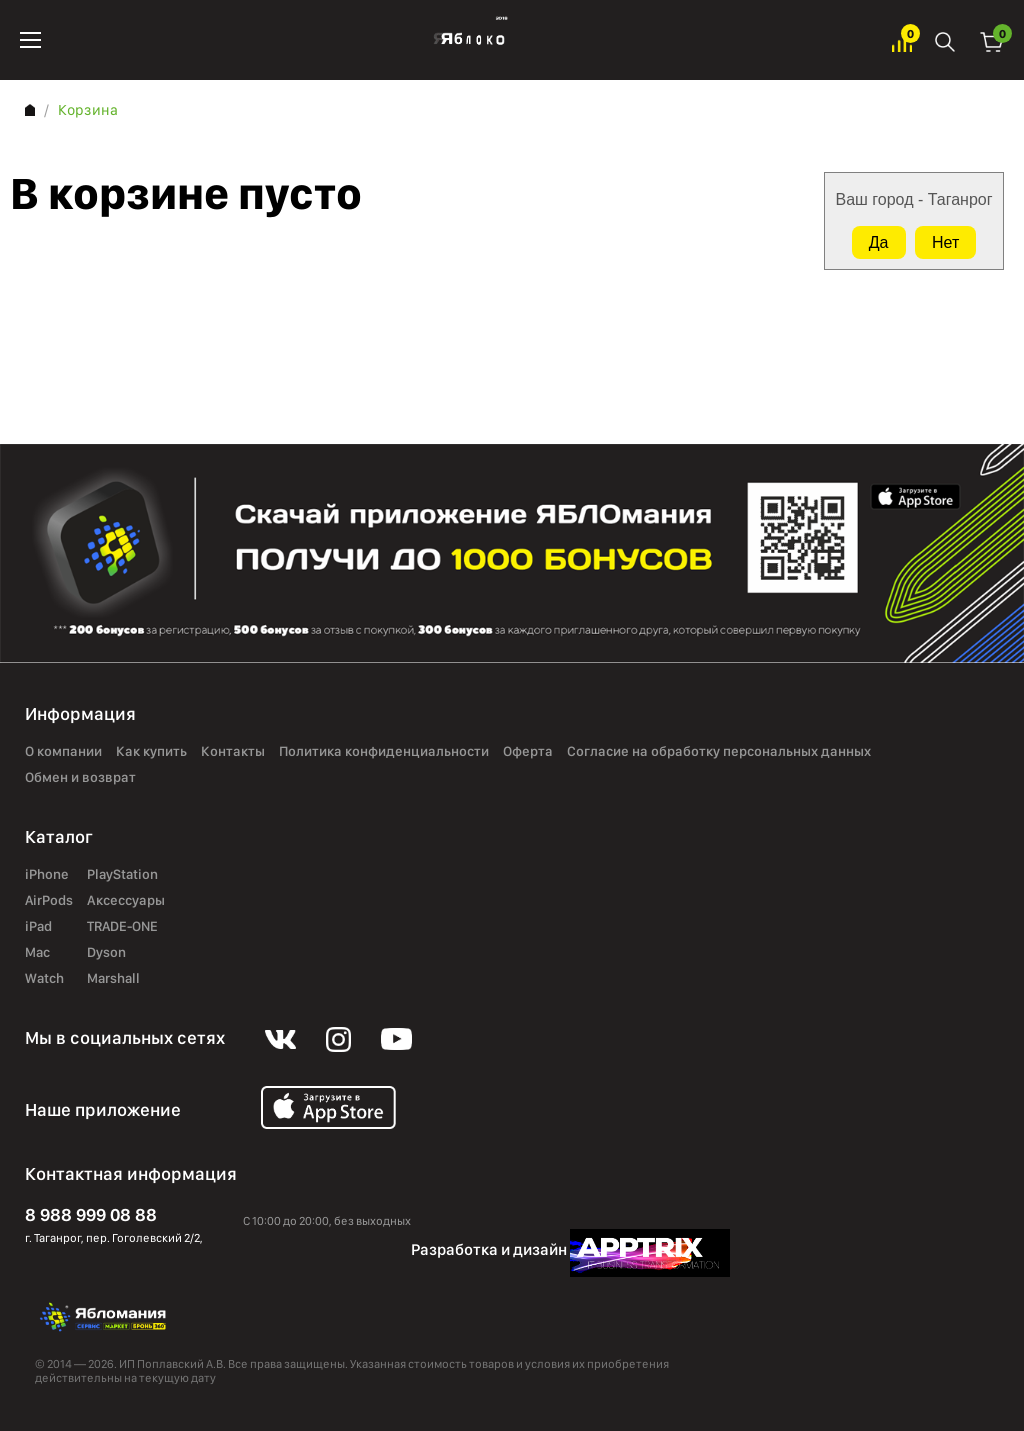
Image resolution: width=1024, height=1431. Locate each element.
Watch (44, 979)
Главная (30, 110)
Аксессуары (126, 901)
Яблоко (466, 40)
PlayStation (122, 875)
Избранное (902, 40)
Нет (945, 242)
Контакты (233, 752)
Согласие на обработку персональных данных (719, 752)
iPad (38, 927)
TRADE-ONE (122, 927)
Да (879, 242)
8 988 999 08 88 (91, 1214)
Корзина (992, 40)
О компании (63, 752)
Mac (37, 953)
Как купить (151, 752)
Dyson (106, 953)
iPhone (47, 875)
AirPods (49, 901)
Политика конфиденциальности (384, 752)
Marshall (113, 979)
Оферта (528, 752)
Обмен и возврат (80, 778)
